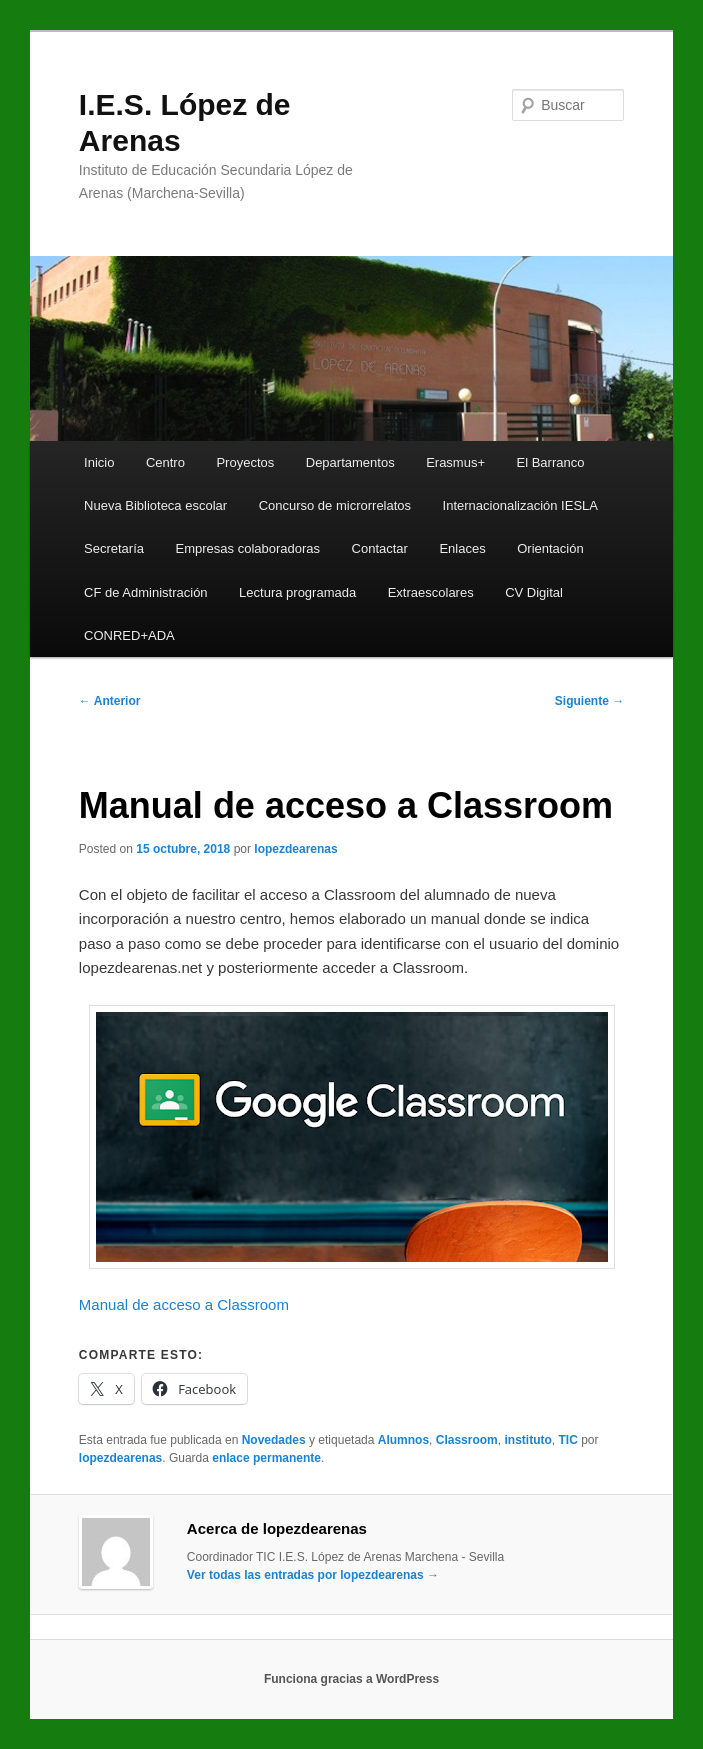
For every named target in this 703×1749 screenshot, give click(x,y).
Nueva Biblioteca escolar (155, 505)
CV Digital (534, 592)
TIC (567, 1440)
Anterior (110, 701)
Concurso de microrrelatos (335, 505)
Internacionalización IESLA (520, 505)
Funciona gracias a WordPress (351, 1679)
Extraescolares (431, 592)
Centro (165, 462)
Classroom (467, 1440)
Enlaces (462, 548)
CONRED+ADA (129, 635)
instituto (527, 1440)
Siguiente (589, 701)
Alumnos (403, 1440)
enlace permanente (266, 1458)
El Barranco (551, 462)
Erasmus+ (455, 462)
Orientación (550, 548)
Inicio (99, 462)
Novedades (274, 1440)
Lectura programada (297, 592)
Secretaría (114, 548)
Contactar (380, 548)
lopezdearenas (295, 849)
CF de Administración (146, 592)
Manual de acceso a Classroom (184, 1304)
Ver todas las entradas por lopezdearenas (313, 1575)
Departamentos (350, 462)
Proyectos (245, 462)
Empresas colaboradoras (248, 548)
